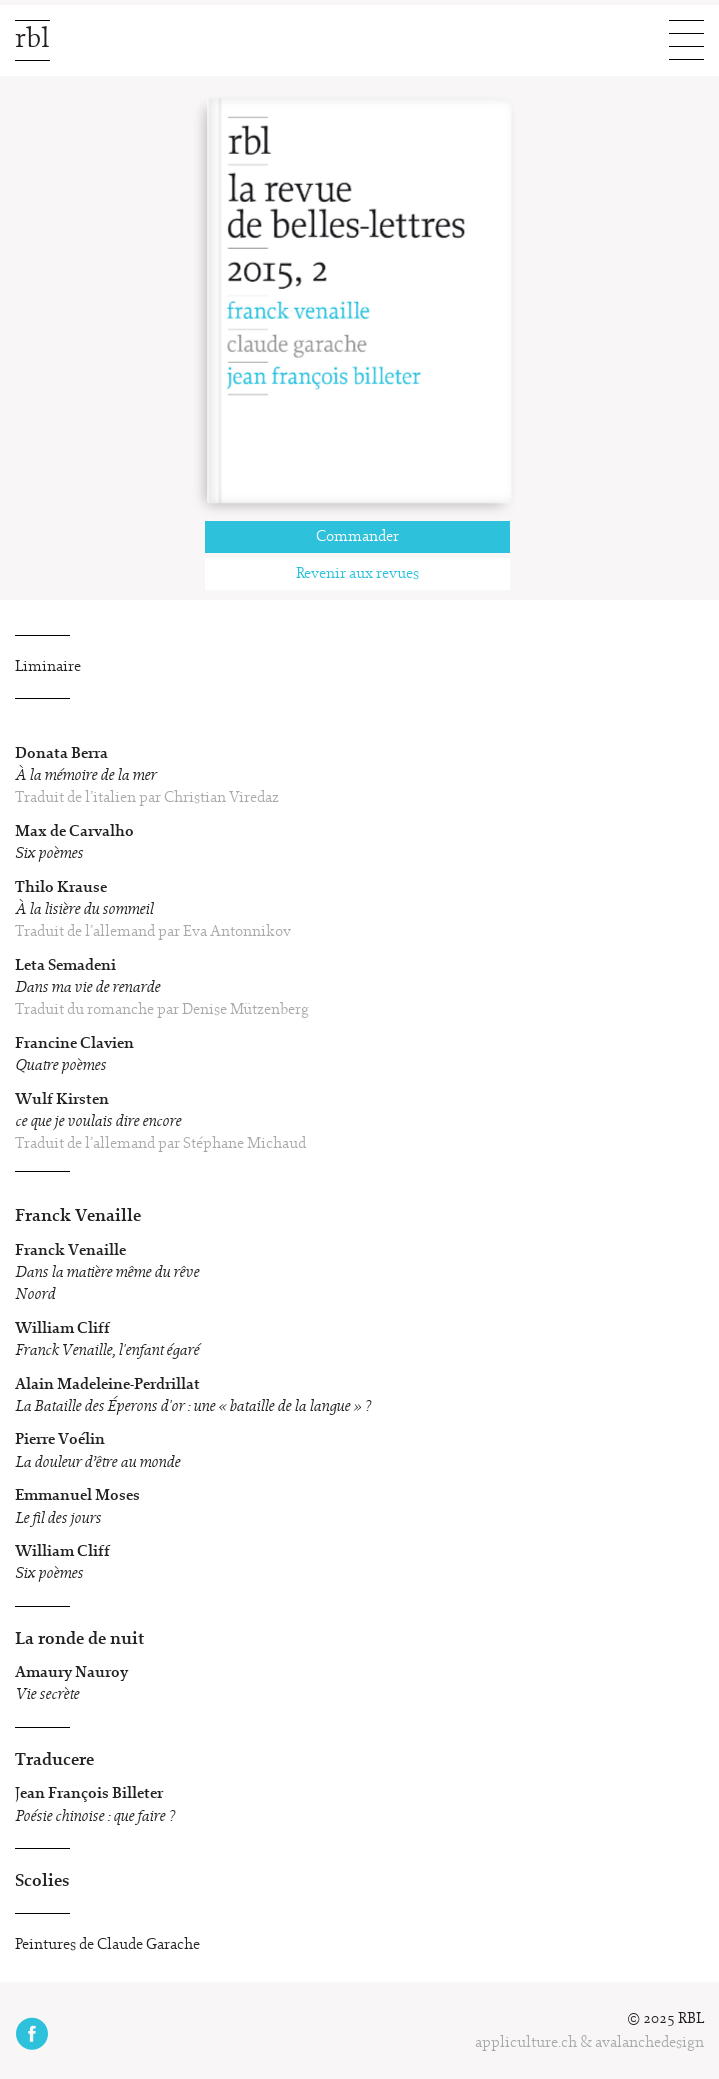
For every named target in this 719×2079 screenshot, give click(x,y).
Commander (357, 537)
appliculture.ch (526, 2043)
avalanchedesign (649, 2043)
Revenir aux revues (357, 574)
